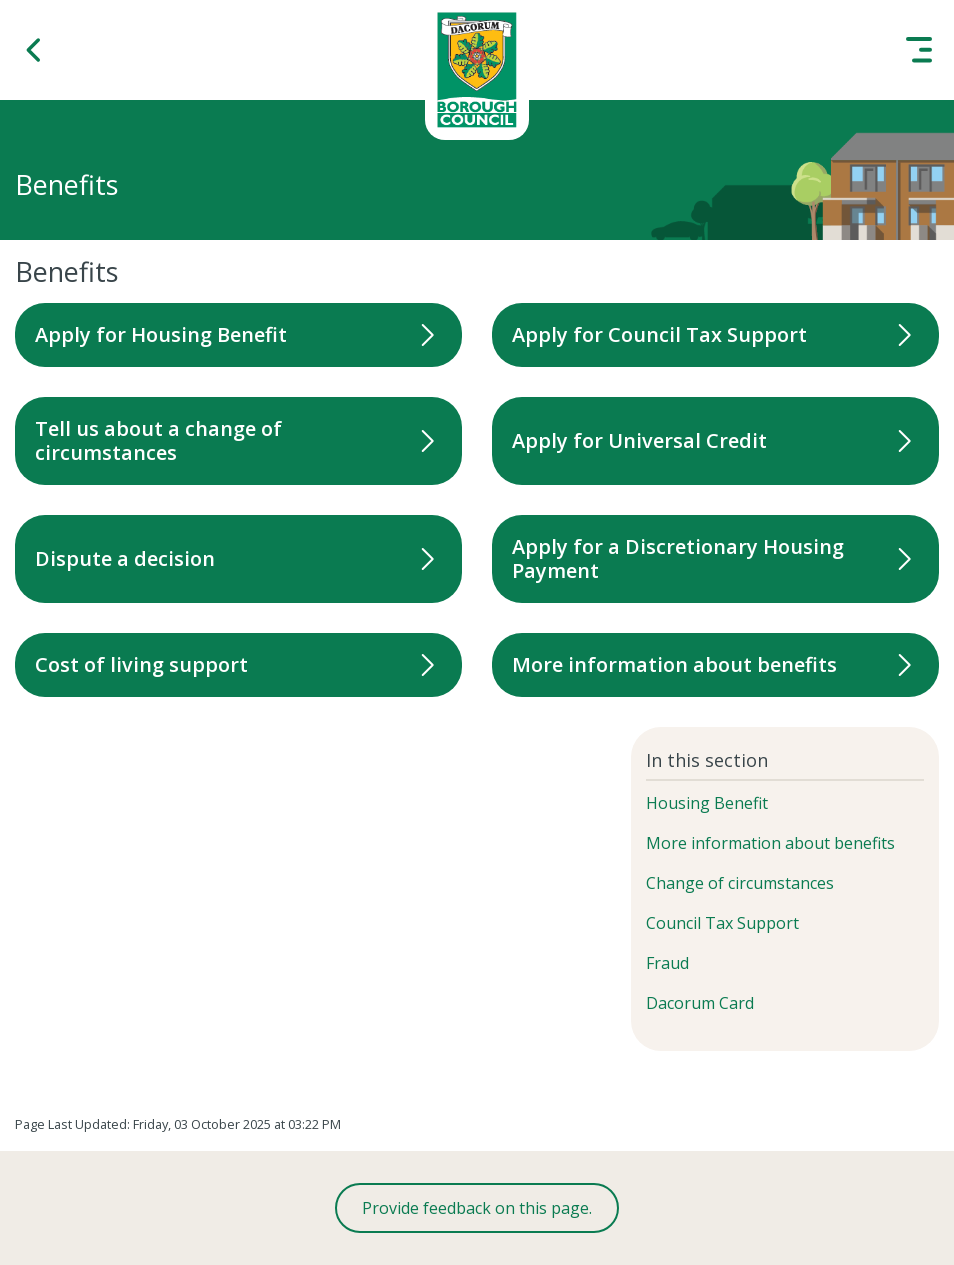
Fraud (667, 963)
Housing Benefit (707, 803)
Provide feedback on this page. (477, 1208)
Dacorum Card (700, 1003)
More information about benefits (770, 843)
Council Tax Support (722, 923)
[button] (35, 50)
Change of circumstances (740, 883)
